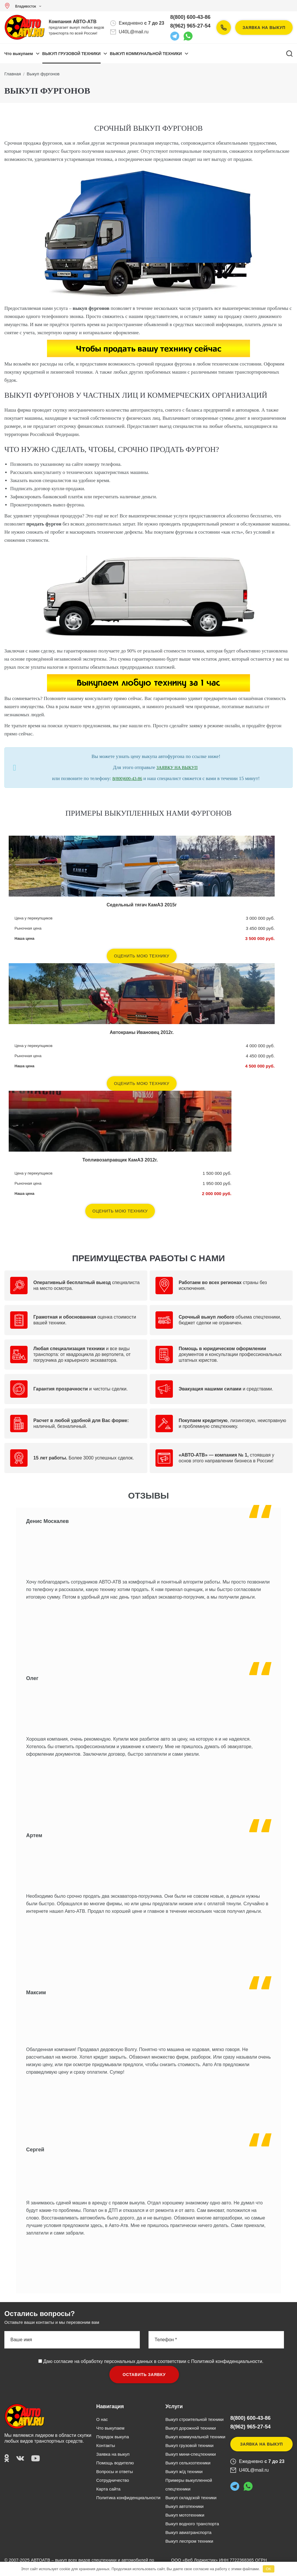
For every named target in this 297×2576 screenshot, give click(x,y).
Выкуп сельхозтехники (187, 2462)
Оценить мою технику (141, 956)
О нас (102, 2419)
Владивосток (21, 6)
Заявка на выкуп (263, 27)
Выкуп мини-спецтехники (190, 2454)
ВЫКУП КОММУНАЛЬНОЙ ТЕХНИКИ (146, 53)
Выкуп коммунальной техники (195, 2436)
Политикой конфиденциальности (226, 2361)
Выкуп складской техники (190, 2497)
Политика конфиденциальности (128, 2497)
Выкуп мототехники (184, 2515)
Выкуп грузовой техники (189, 2445)
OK (268, 2569)
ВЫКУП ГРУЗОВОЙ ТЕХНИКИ (71, 53)
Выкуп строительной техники (194, 2419)
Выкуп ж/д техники (183, 2471)
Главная (12, 73)
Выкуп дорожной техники (190, 2428)
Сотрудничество (112, 2480)
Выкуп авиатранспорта (188, 2532)
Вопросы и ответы (114, 2471)
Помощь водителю (115, 2462)
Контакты (105, 2445)
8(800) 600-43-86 (190, 17)
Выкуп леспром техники (189, 2541)
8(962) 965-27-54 (190, 26)
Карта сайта (108, 2488)
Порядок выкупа (112, 2436)
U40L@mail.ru (134, 31)
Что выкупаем (18, 53)
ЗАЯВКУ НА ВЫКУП (177, 767)
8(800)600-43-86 (127, 778)
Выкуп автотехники (184, 2506)
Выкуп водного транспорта (192, 2523)
